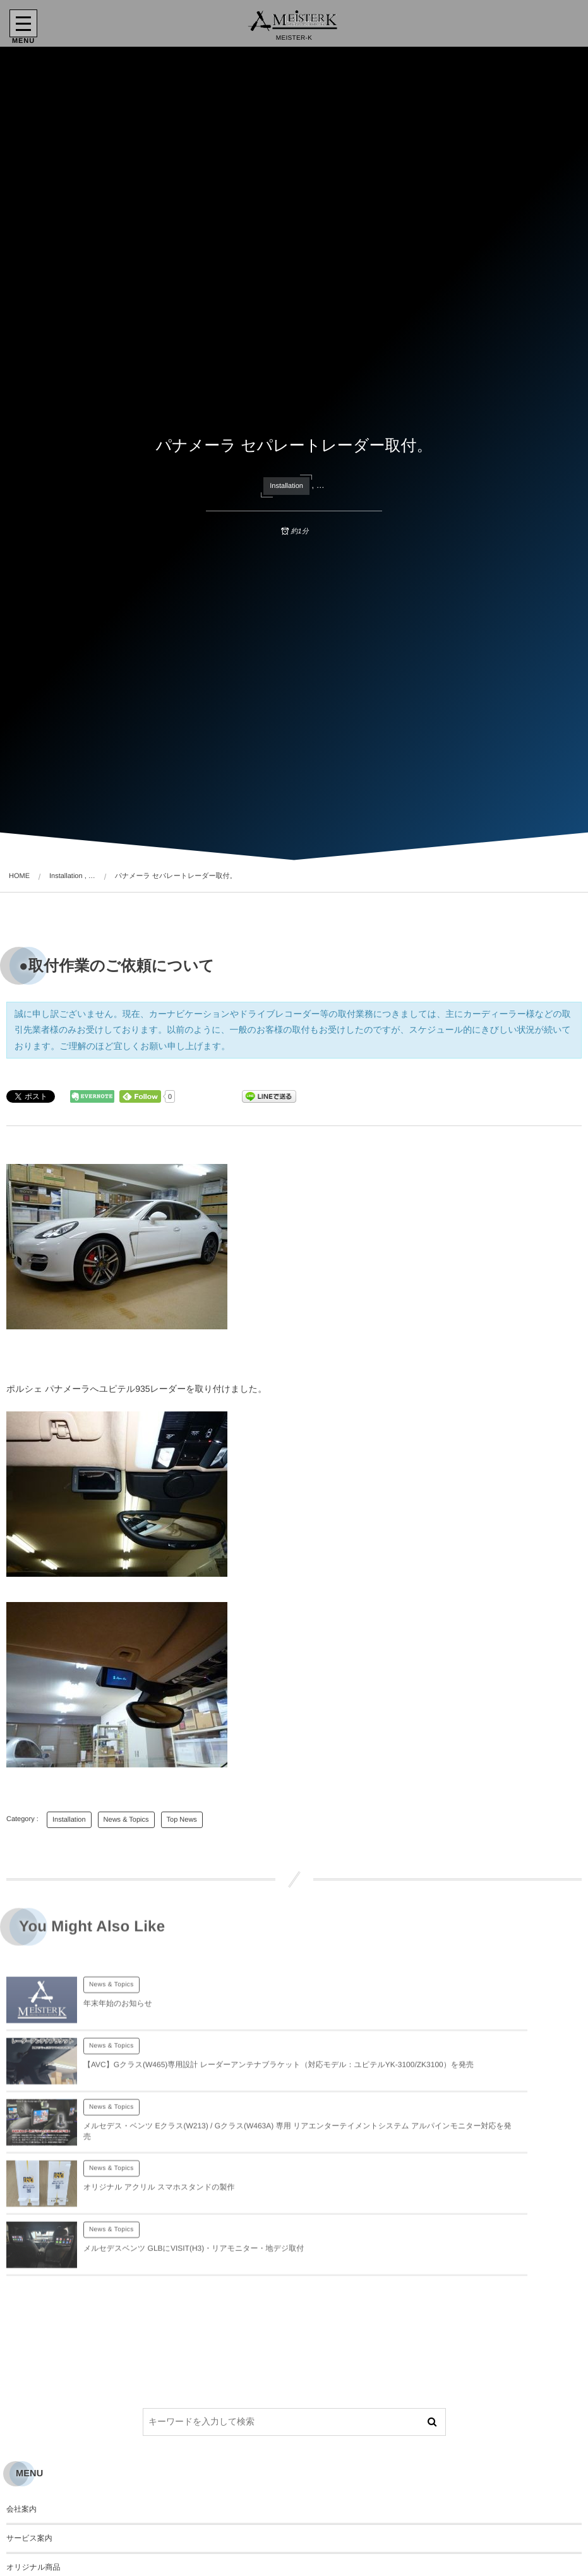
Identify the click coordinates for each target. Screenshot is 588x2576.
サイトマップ (29, 2547)
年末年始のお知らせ (117, 2016)
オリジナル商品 (33, 2460)
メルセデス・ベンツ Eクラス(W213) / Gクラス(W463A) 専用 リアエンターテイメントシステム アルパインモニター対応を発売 (182, 2088)
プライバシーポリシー (44, 2518)
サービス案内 (29, 2431)
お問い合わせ (29, 2489)
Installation (286, 486)
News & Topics (126, 1820)
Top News (182, 1820)
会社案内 (21, 2402)
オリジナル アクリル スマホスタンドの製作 (446, 2088)
